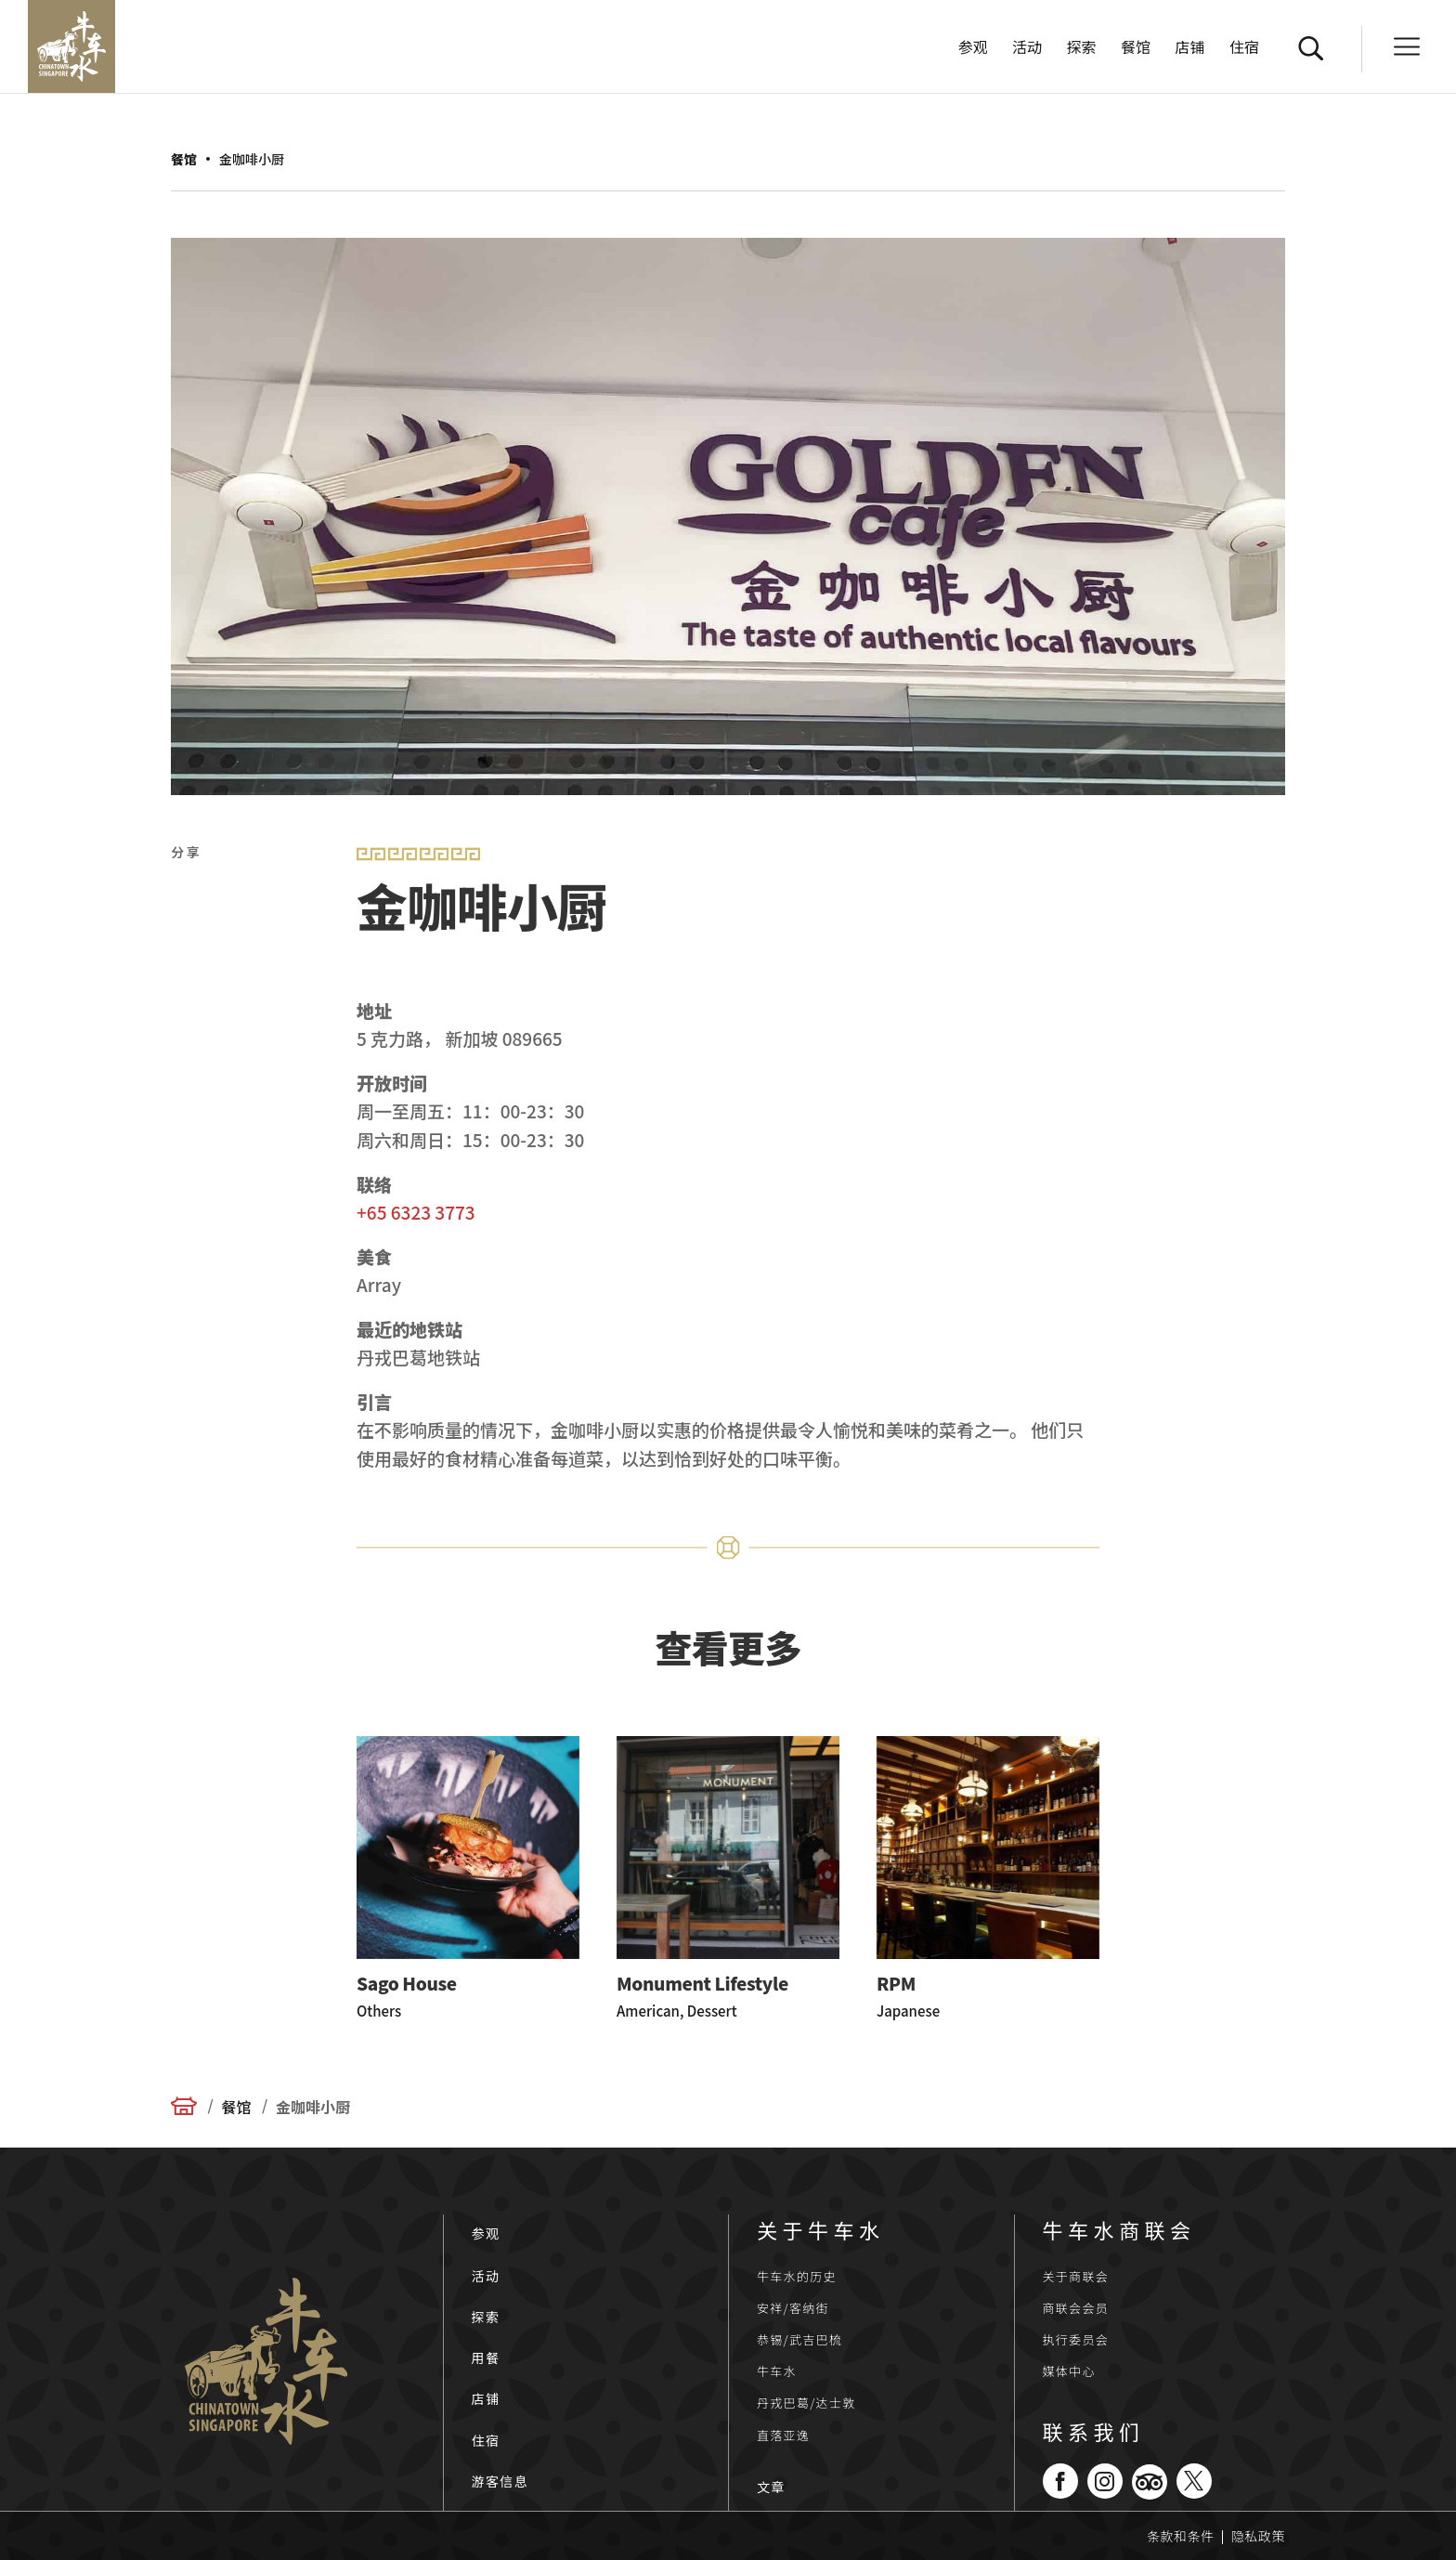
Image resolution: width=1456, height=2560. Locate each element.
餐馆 (1135, 49)
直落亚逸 (783, 2435)
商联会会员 (1076, 2308)
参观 (973, 49)
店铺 (1190, 49)
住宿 (1244, 49)
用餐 (486, 2357)
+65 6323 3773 (416, 1211)
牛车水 (777, 2371)
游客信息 (500, 2481)
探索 (1082, 49)
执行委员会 (1076, 2339)
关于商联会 (1076, 2276)
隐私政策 (1258, 2536)
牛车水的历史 (797, 2276)
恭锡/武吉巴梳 (799, 2339)
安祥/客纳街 (793, 2308)
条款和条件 (1181, 2536)
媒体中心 (1069, 2371)
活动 (1027, 49)
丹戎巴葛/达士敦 (806, 2402)
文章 (771, 2486)
